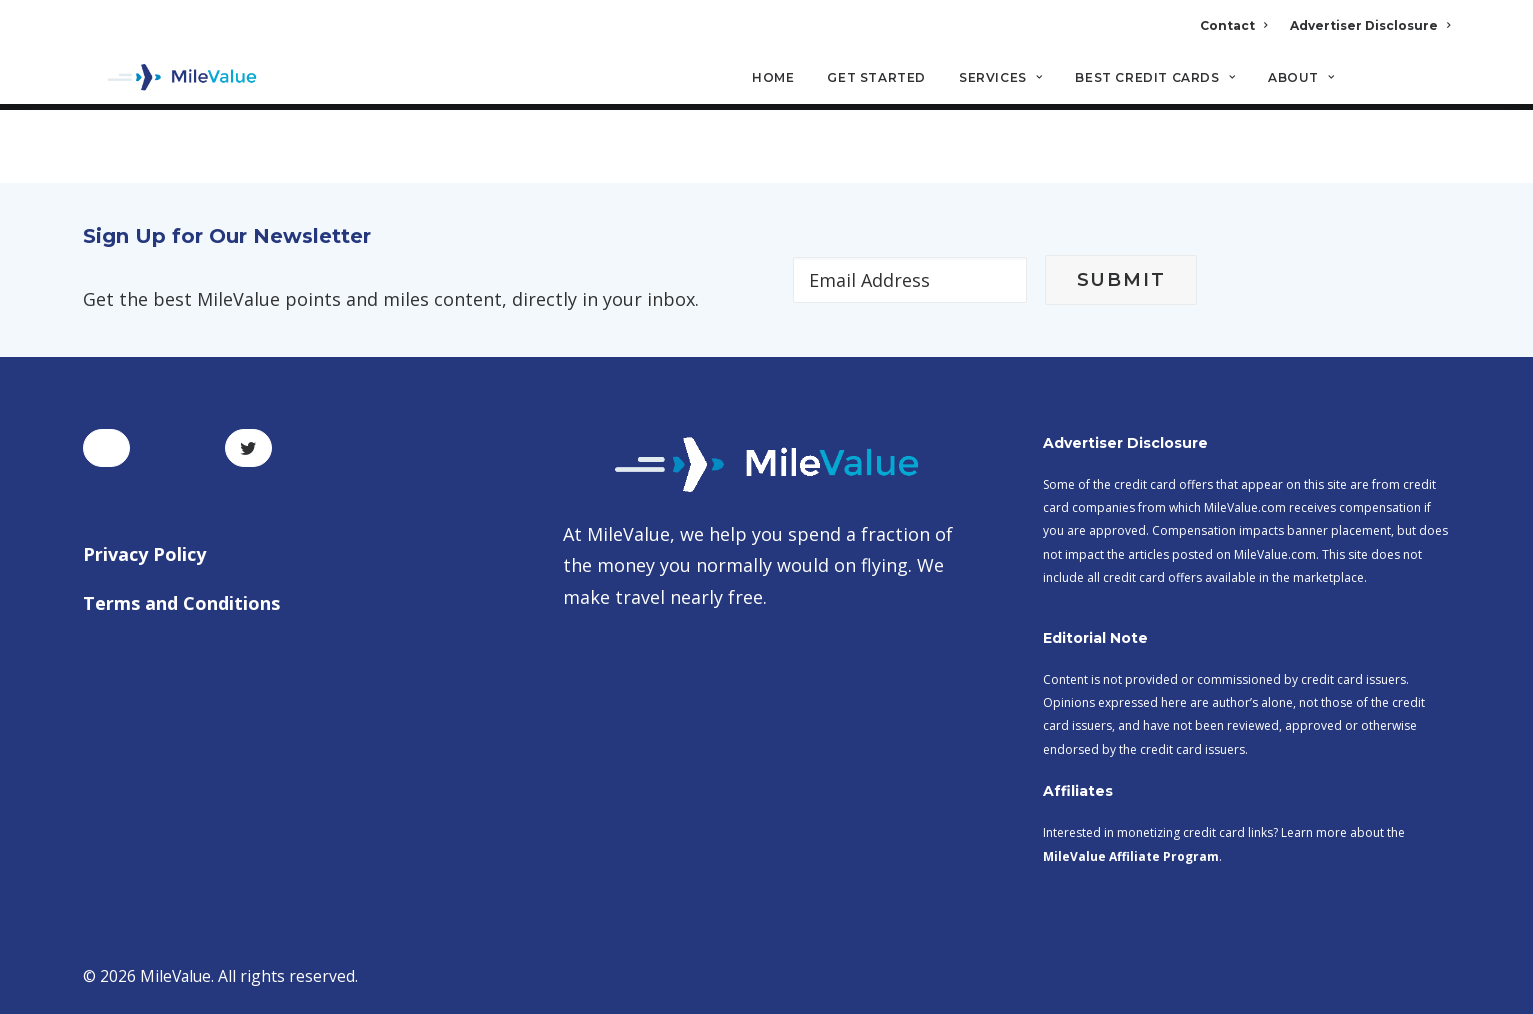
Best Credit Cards (1155, 80)
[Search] (1437, 89)
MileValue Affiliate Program (1131, 856)
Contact (1233, 25)
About (1301, 80)
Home (773, 80)
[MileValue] (172, 81)
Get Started (876, 80)
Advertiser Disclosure (1370, 25)
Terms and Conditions (181, 604)
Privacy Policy (144, 554)
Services (1000, 80)
